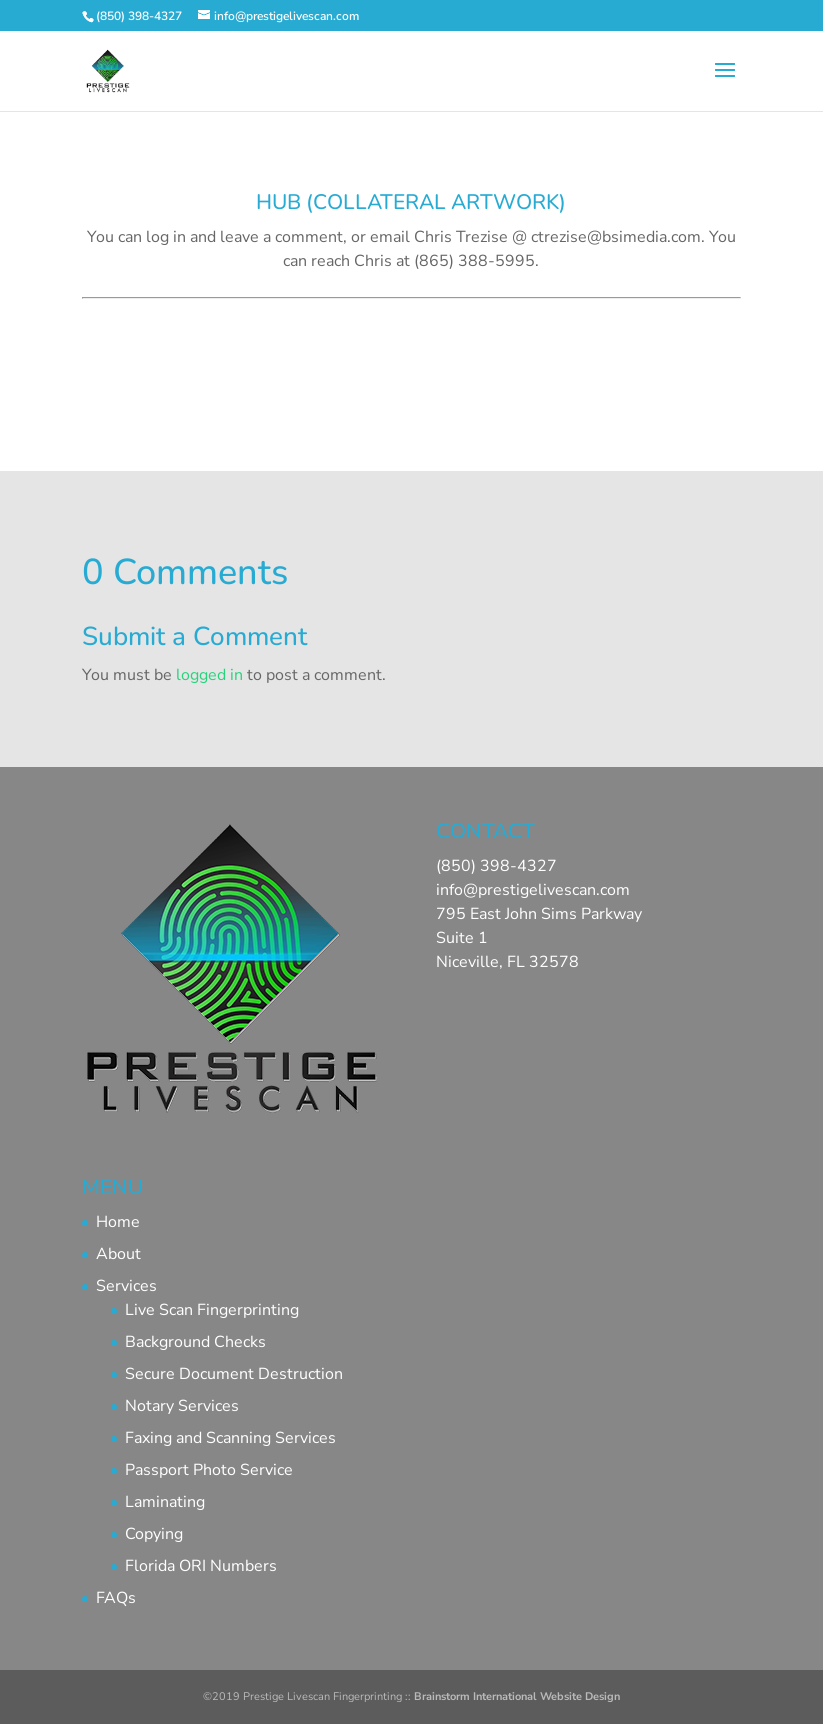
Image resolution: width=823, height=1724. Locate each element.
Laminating (165, 1502)
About (118, 1254)
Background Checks (195, 1342)
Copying (154, 1534)
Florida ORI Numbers (201, 1566)
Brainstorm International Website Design (517, 1696)
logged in (209, 675)
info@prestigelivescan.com (533, 890)
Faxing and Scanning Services (230, 1438)
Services (126, 1286)
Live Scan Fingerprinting (212, 1310)
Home (118, 1222)
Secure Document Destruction (234, 1374)
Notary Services (182, 1406)
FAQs (116, 1598)
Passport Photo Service (209, 1470)
